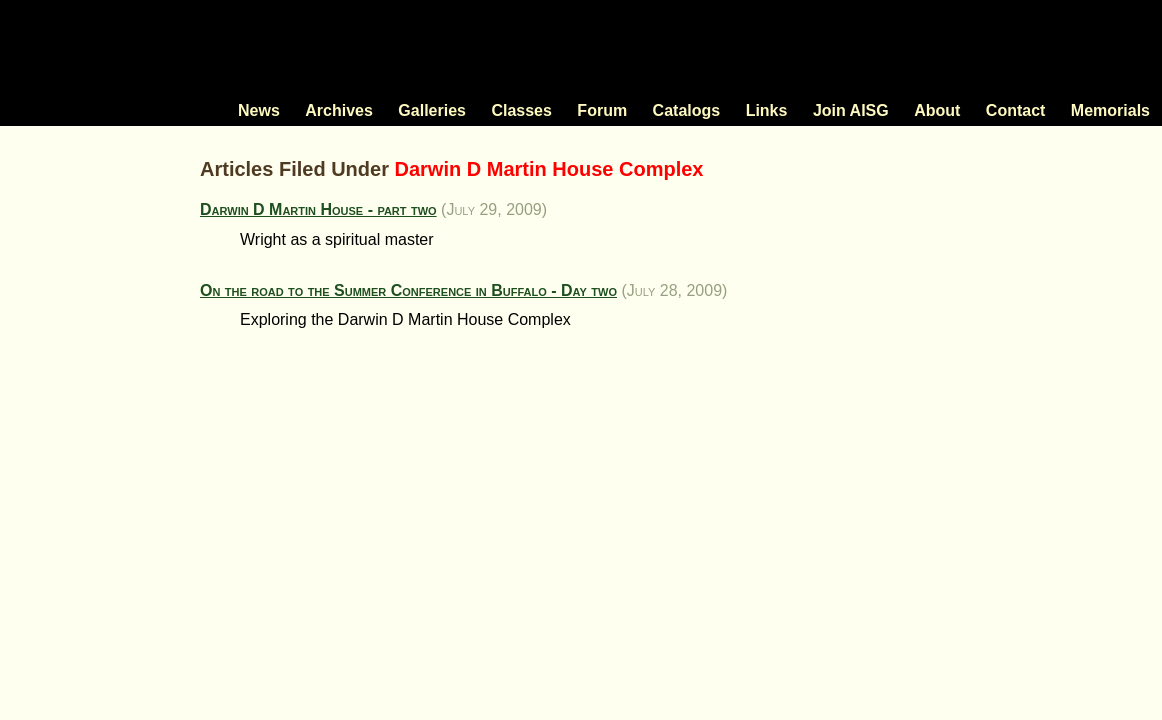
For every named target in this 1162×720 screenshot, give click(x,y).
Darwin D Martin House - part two (318, 209)
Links (767, 110)
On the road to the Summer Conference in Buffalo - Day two (408, 290)
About (937, 110)
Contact (1016, 110)
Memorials (1110, 110)
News (259, 110)
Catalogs (687, 110)
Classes (521, 110)
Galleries (432, 110)
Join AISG (851, 110)
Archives (339, 110)
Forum (602, 110)
